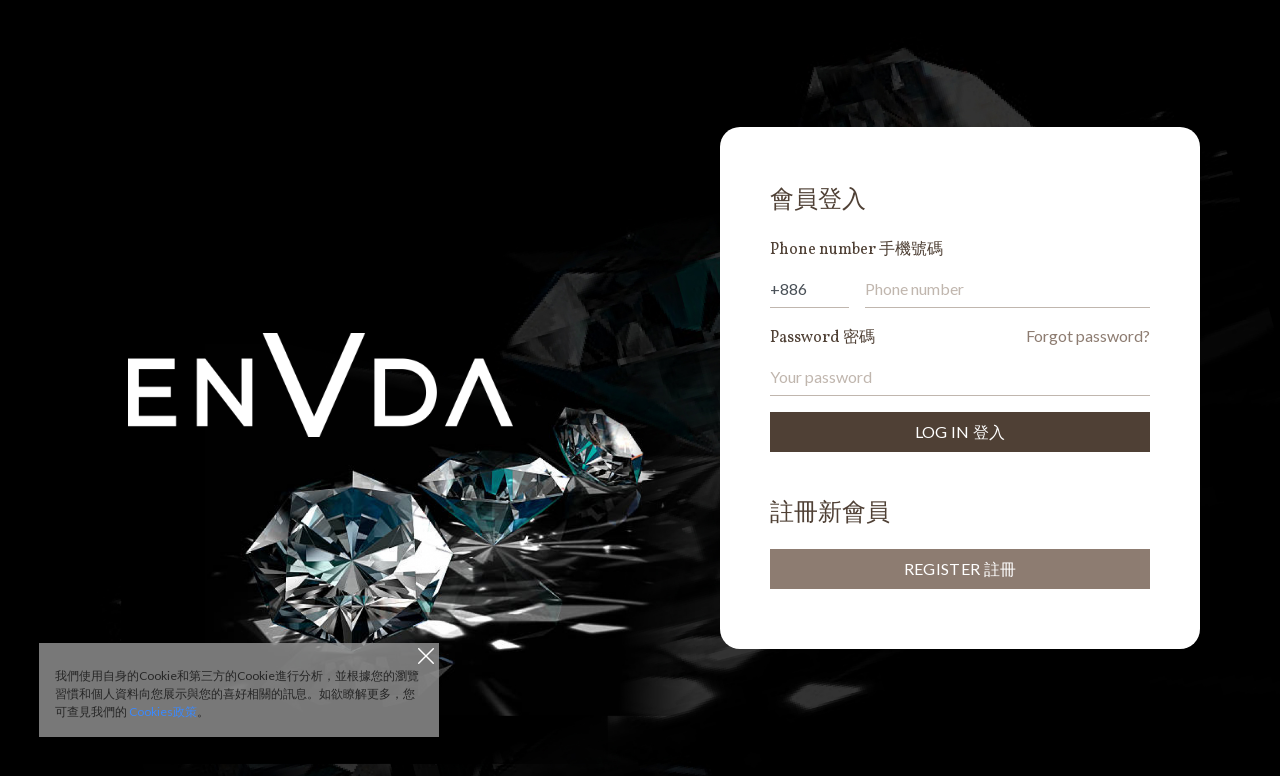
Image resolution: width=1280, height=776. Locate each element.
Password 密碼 (822, 338)
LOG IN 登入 (960, 431)
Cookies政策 (163, 711)
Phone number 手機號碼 (856, 250)
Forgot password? (1088, 335)
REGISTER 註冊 (960, 568)
